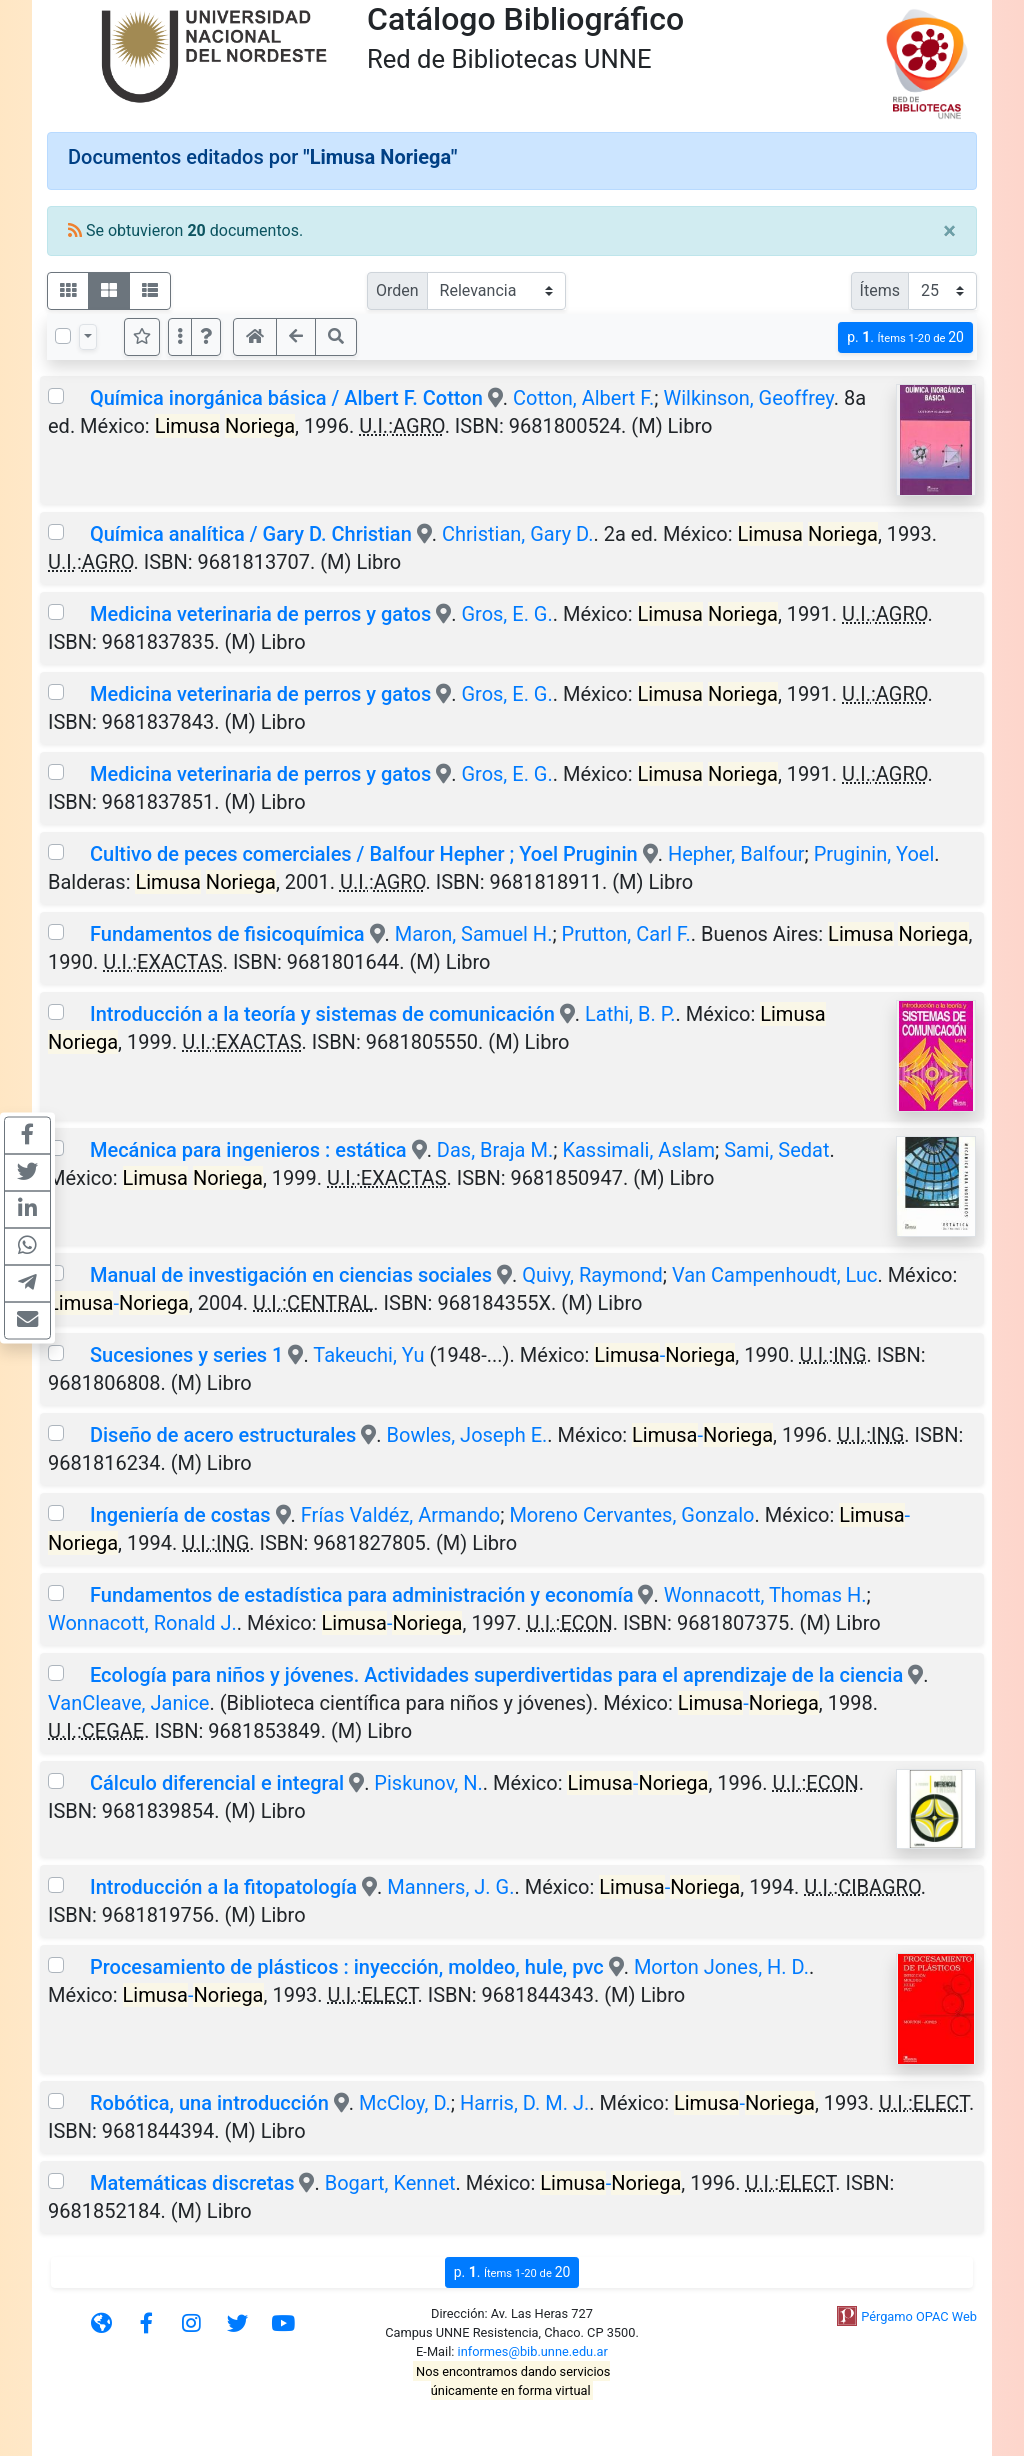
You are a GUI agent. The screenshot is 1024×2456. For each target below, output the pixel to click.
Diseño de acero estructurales (223, 1435)
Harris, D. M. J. (524, 2103)
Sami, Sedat (776, 1150)
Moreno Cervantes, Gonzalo (631, 1515)
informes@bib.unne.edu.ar (533, 2351)
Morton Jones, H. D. (721, 1967)
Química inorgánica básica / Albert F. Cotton (286, 398)
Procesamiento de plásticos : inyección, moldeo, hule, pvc (347, 1967)
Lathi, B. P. (630, 1014)
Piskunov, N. (428, 1783)
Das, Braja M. (495, 1150)
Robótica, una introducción (209, 2103)
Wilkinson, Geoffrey (748, 398)
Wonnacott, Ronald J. (142, 1623)
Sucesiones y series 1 (187, 1355)
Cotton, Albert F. (583, 398)
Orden (397, 290)
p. (905, 337)
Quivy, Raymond (592, 1275)
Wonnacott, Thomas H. (765, 1595)
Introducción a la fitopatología (223, 1887)
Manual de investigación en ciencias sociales (291, 1275)
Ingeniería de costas (180, 1515)
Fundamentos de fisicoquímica (227, 934)
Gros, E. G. (506, 614)
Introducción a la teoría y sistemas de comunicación (322, 1014)
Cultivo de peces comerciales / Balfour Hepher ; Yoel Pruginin (364, 854)
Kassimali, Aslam (638, 1150)
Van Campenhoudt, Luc (775, 1275)
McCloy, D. (405, 2103)
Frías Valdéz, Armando (400, 1515)
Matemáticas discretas (192, 2183)
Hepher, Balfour (736, 854)
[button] (206, 337)
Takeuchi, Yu (368, 1355)
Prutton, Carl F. (626, 934)
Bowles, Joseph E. (467, 1435)
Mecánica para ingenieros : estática (248, 1150)
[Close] (949, 231)
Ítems (880, 290)
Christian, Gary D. (518, 534)
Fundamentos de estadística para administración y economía (361, 1595)
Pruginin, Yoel (874, 854)
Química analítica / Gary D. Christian (251, 534)
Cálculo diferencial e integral (217, 1783)
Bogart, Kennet (390, 2183)
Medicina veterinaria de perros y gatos (260, 614)
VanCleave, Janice (128, 1703)
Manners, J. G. (450, 1887)
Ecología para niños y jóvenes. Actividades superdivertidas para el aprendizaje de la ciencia (496, 1675)
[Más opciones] (180, 337)
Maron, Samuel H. (474, 934)
